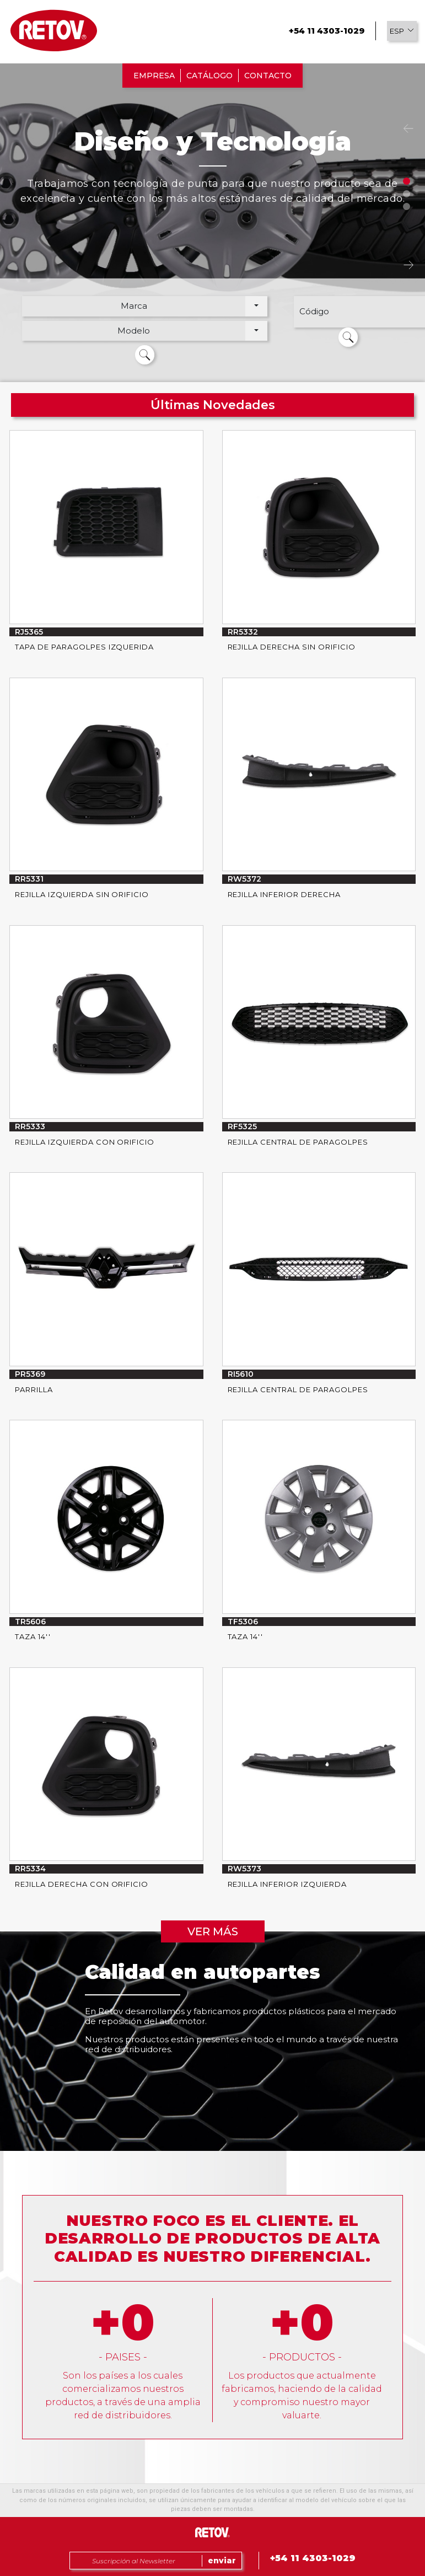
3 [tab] (406, 206)
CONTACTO (268, 75)
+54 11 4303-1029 (326, 30)
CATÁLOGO (209, 75)
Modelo (133, 330)
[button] (402, 31)
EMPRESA (154, 75)
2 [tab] (406, 193)
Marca (134, 305)
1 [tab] (406, 181)
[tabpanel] (212, 226)
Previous (408, 128)
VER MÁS (212, 1931)
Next (408, 265)
